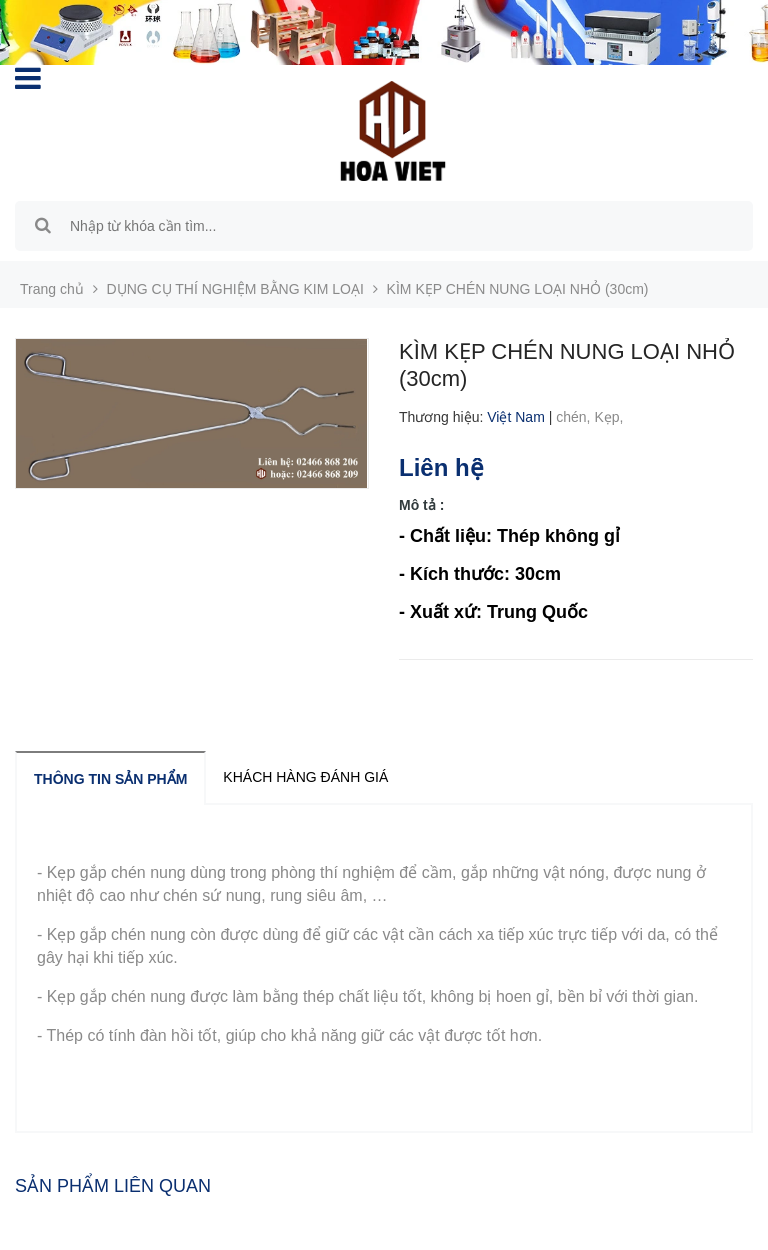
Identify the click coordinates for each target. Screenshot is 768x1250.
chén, (575, 417)
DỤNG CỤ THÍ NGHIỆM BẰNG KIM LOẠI (235, 289)
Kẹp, (610, 417)
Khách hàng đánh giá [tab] (305, 777)
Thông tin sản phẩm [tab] (110, 779)
